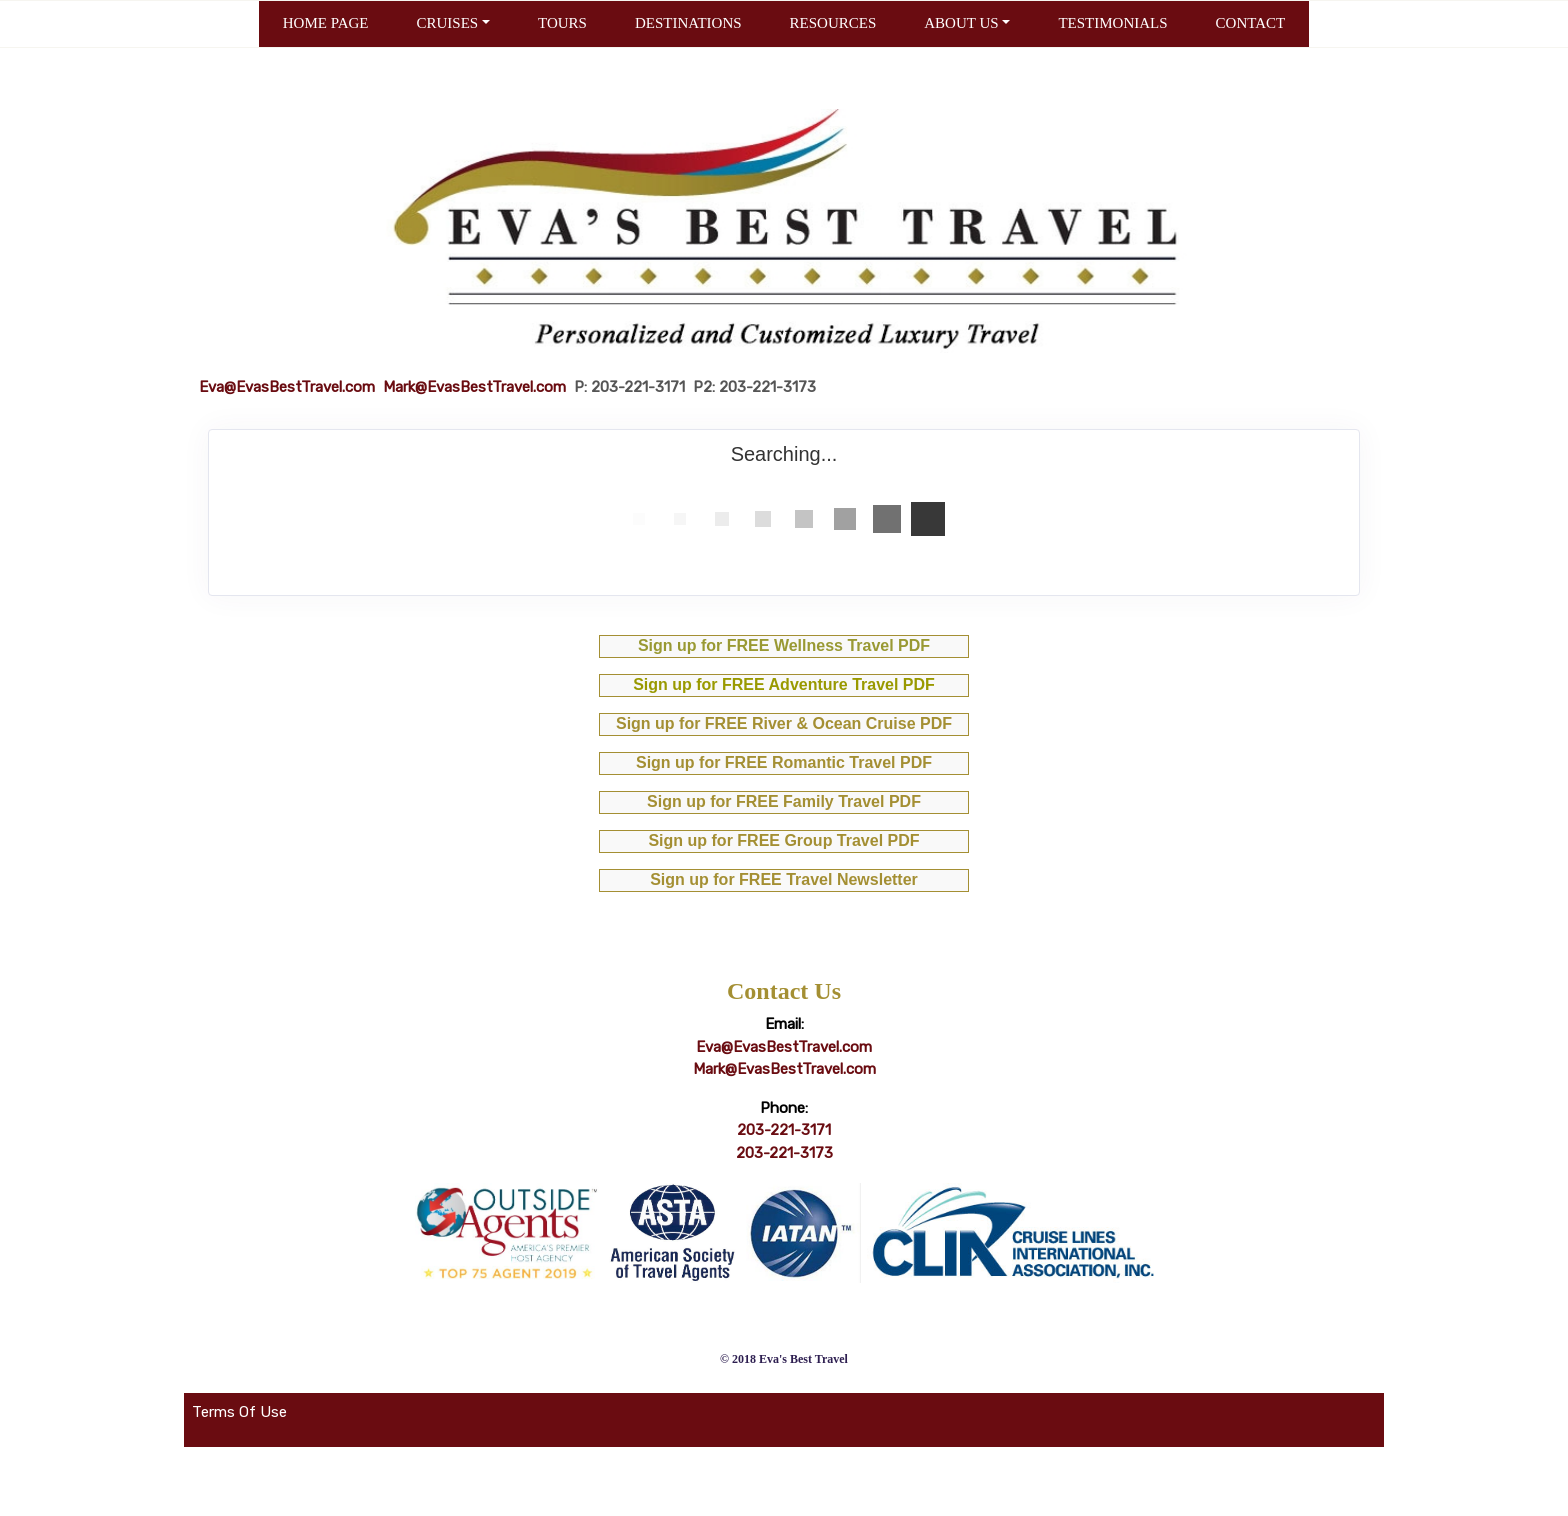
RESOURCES (833, 23)
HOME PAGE (326, 23)
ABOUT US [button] (961, 23)
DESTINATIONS (688, 23)
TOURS (562, 23)
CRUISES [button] (447, 23)
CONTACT (1251, 23)
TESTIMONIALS (1112, 23)
